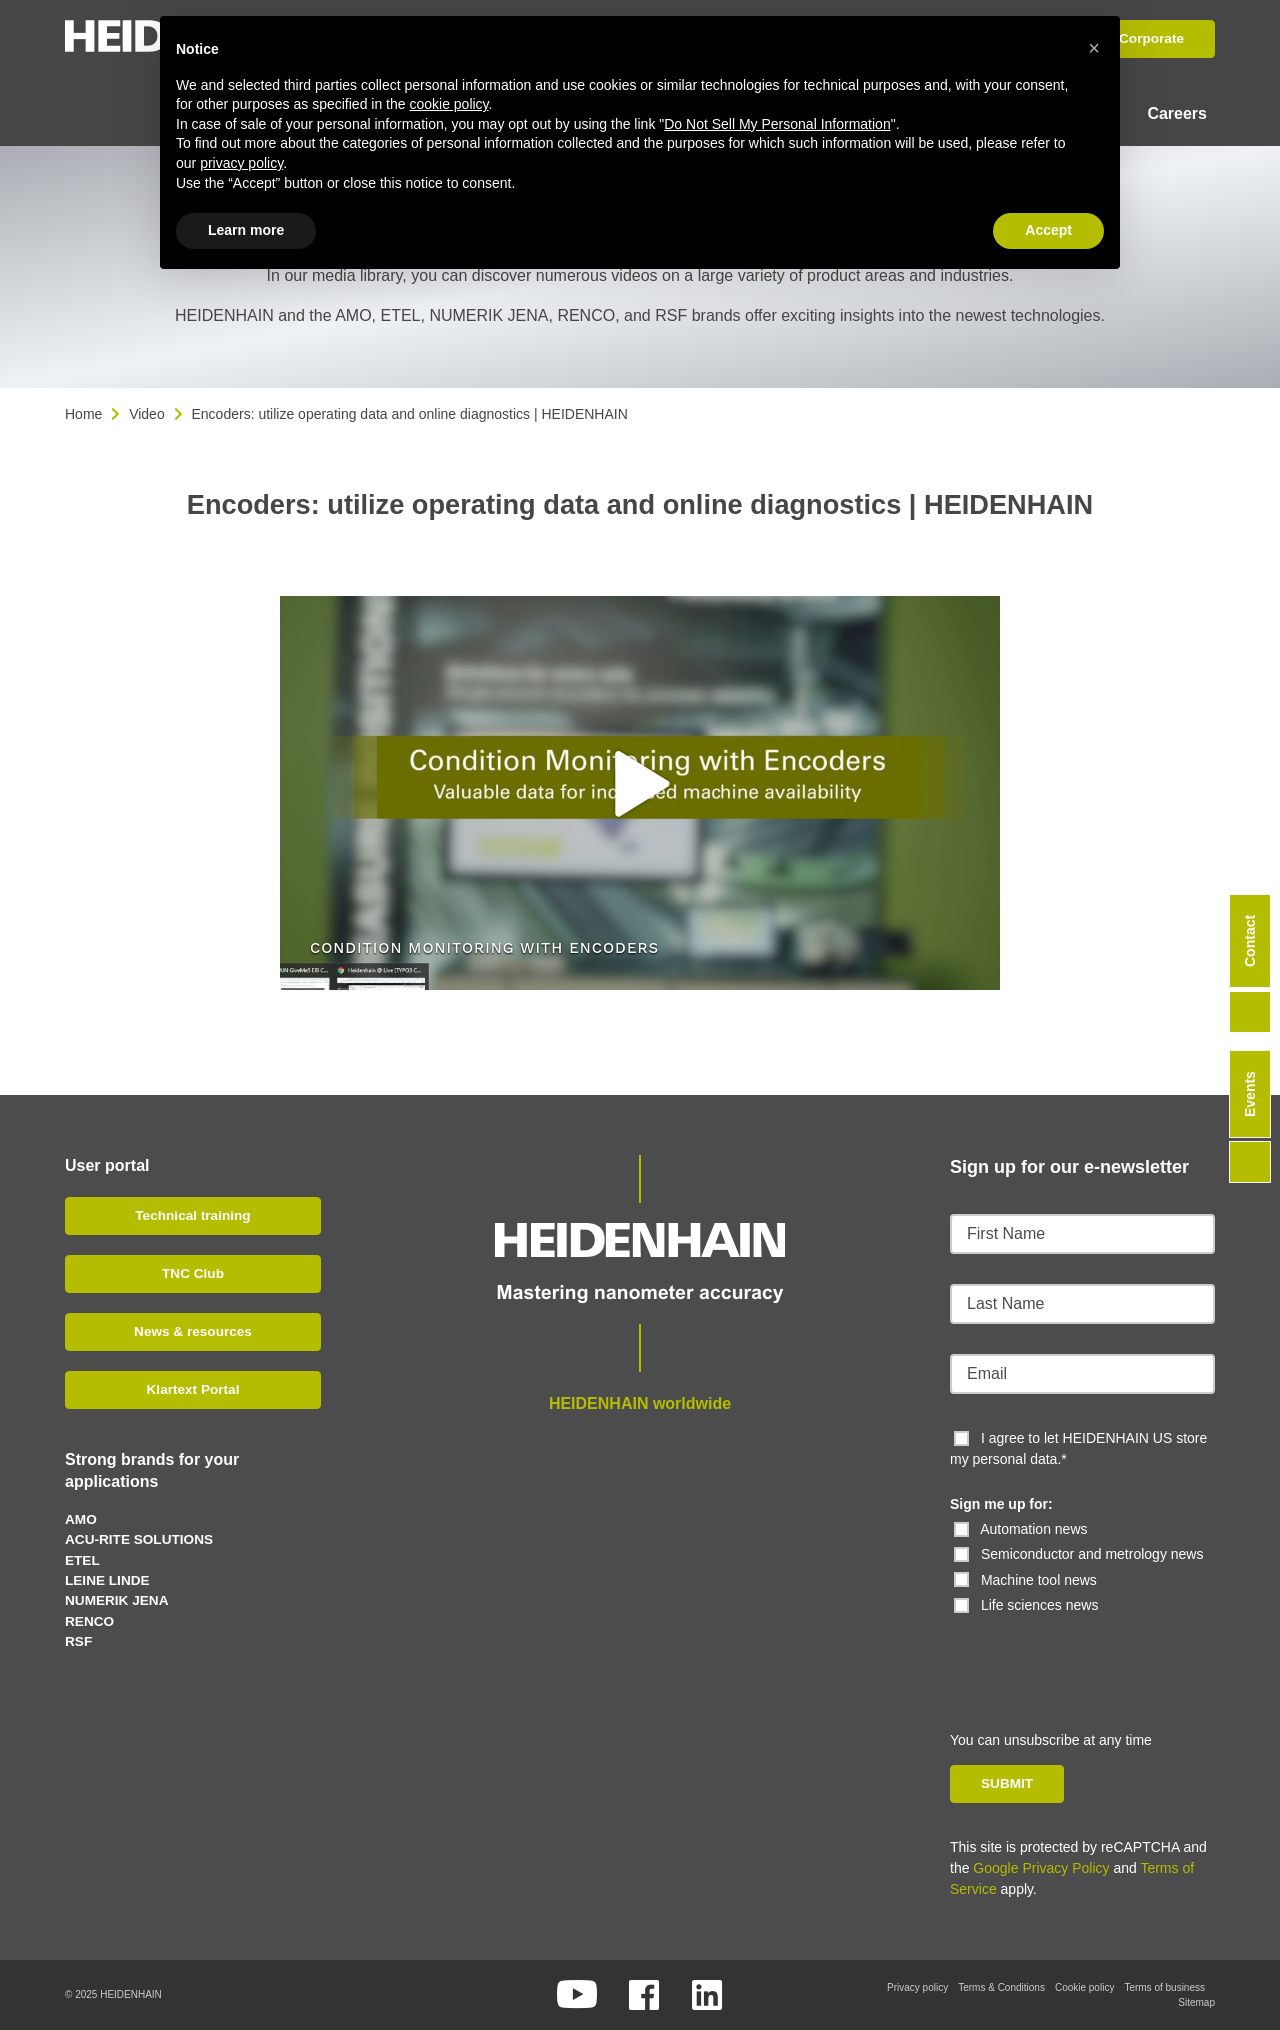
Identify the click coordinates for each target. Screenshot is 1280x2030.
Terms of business (1164, 1987)
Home (83, 414)
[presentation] (1087, 1655)
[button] (640, 784)
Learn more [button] (246, 230)
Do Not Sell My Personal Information (777, 124)
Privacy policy (917, 1987)
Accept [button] (1048, 230)
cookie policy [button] (448, 104)
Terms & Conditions (1001, 1987)
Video (147, 414)
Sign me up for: (1001, 1504)
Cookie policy (1084, 1987)
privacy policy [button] (241, 163)
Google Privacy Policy (1041, 1868)
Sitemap (1196, 2002)
